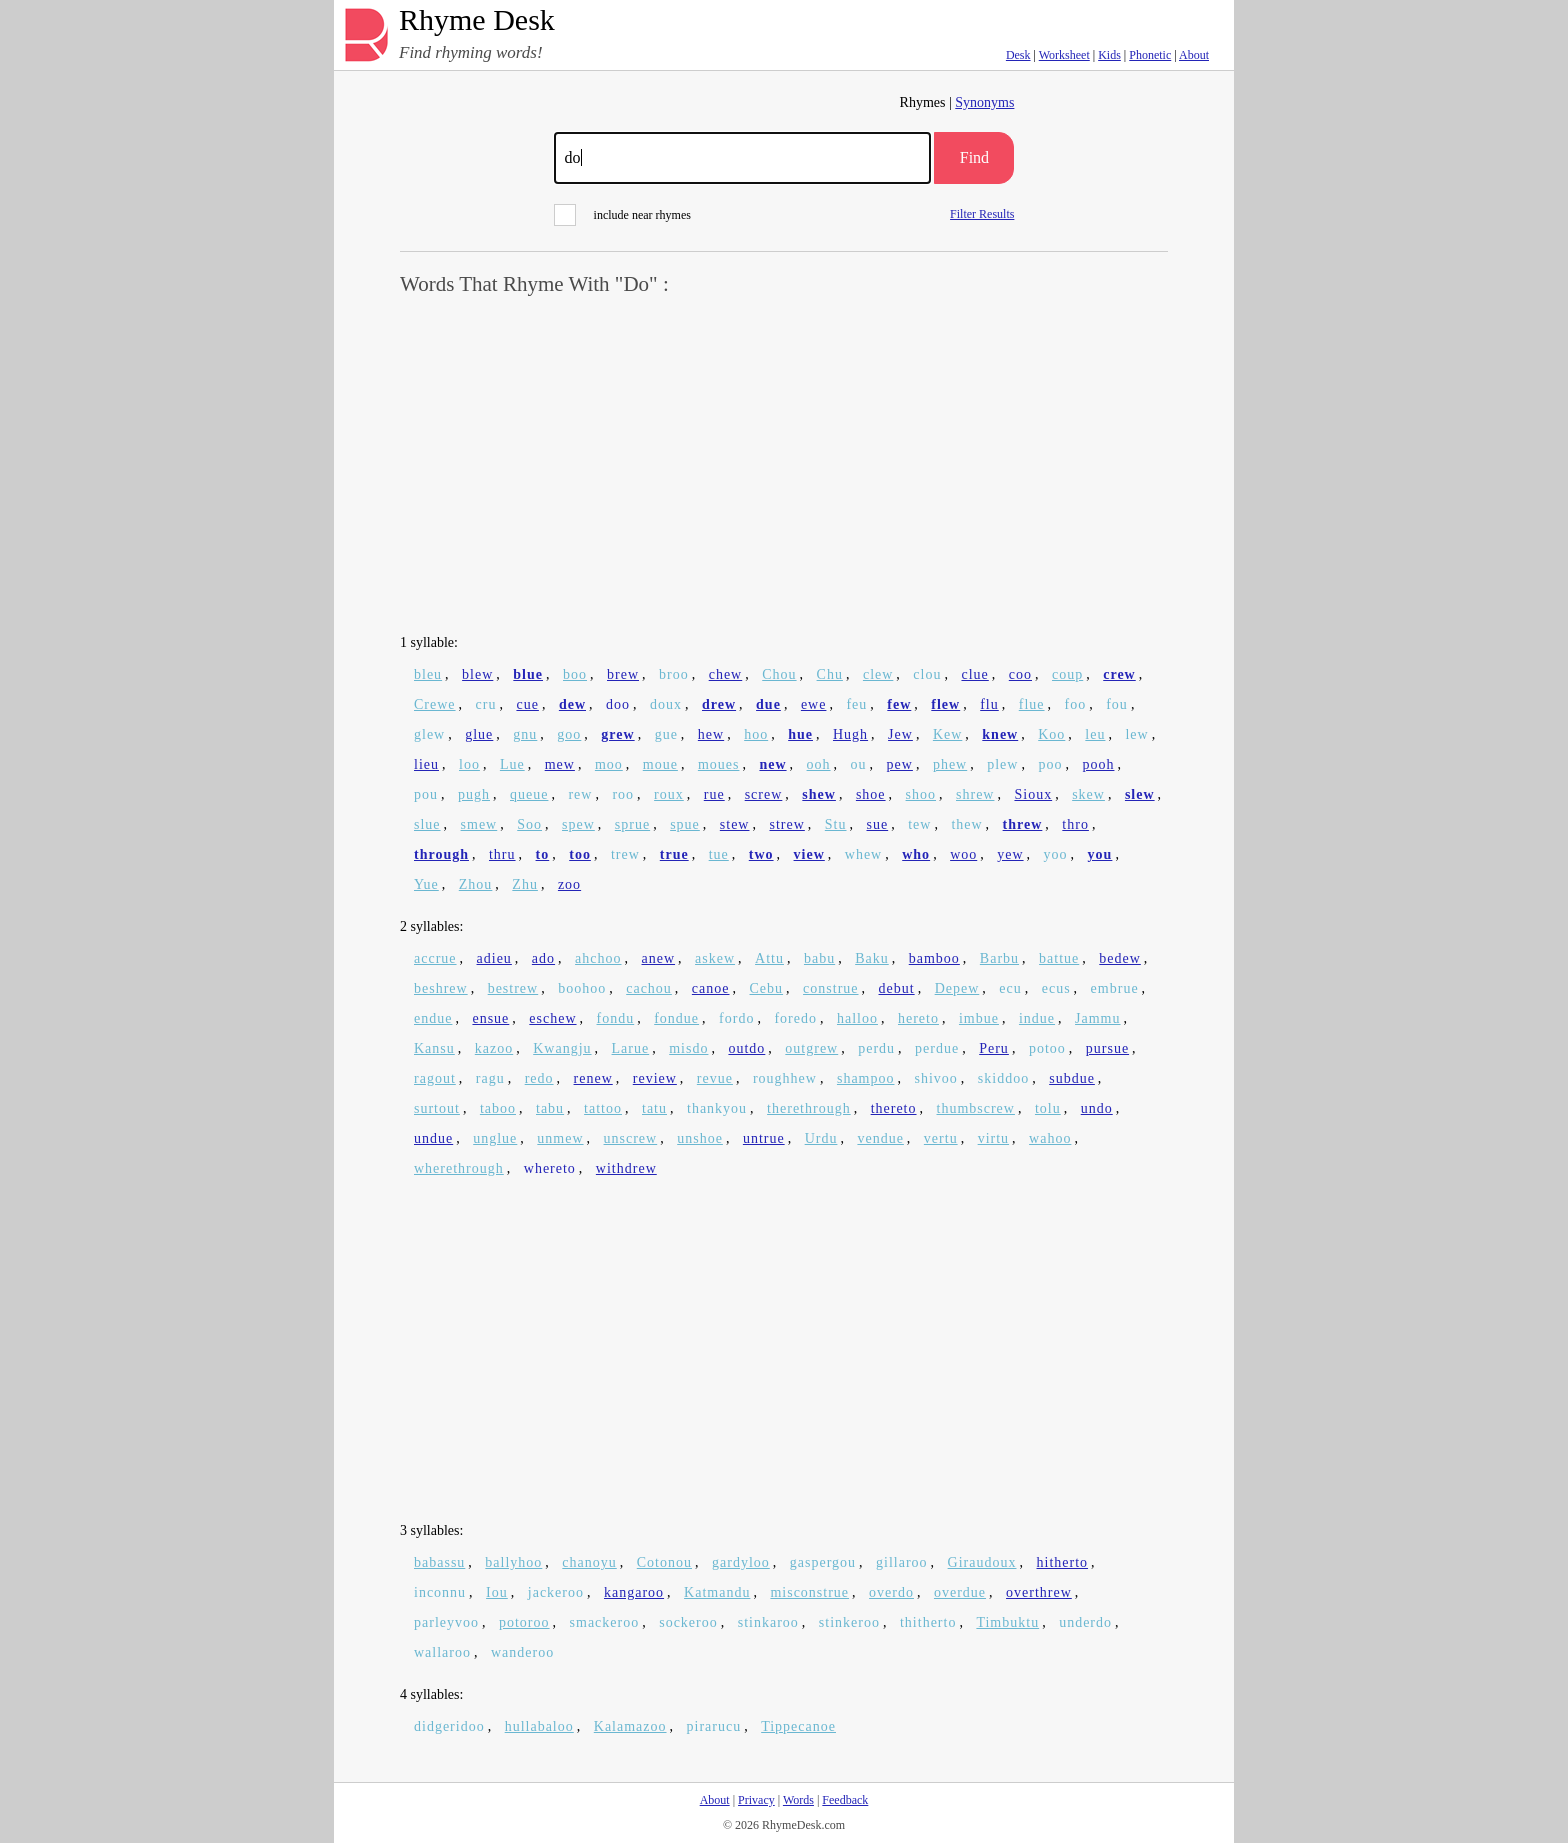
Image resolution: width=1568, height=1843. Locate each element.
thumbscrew (976, 1108)
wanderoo (522, 1652)
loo (469, 764)
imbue (979, 1018)
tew (919, 824)
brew (623, 674)
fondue (676, 1018)
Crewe (435, 704)
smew (479, 824)
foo (1076, 704)
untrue (764, 1138)
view (809, 854)
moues (719, 764)
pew (900, 764)
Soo (529, 824)
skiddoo (1003, 1078)
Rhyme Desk (477, 20)
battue (1059, 958)
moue (660, 764)
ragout (435, 1078)
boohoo (582, 988)
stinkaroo (768, 1622)
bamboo (934, 958)
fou (1117, 704)
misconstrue (809, 1592)
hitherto (1063, 1562)
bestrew (513, 988)
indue (1037, 1018)
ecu (1010, 988)
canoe (711, 988)
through (441, 854)
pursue (1107, 1048)
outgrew (811, 1048)
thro (1075, 824)
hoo (756, 734)
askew (715, 958)
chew (726, 674)
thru (502, 854)
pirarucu (714, 1726)
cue (527, 704)
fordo (736, 1018)
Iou (497, 1592)
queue (529, 794)
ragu (490, 1078)
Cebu (767, 988)
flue (1032, 704)
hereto (918, 1018)
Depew (957, 988)
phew (950, 764)
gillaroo (902, 1562)
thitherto (928, 1622)
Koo (1051, 734)
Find (974, 157)
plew (1002, 764)
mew (560, 764)
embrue (1115, 988)
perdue (937, 1048)
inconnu (440, 1592)
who (916, 854)
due (768, 704)
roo (623, 794)
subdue (1072, 1078)
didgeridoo (449, 1726)
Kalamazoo (630, 1726)
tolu (1048, 1108)
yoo (1056, 854)
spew (578, 824)
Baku (872, 958)
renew (593, 1078)
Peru (994, 1048)
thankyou (717, 1108)
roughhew (785, 1078)
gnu (525, 734)
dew (572, 704)
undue (433, 1138)
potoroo (524, 1622)
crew (1119, 674)
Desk (1018, 55)
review (655, 1078)
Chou (779, 674)
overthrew (1039, 1592)
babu (819, 958)
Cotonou (664, 1562)
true (674, 854)
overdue (960, 1592)
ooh (819, 764)
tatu (654, 1108)
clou (927, 674)
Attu (769, 958)
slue (427, 824)
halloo (857, 1018)
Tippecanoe (798, 1726)
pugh (474, 794)
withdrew (626, 1168)
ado (543, 958)
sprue (632, 824)
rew (580, 794)
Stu (836, 824)
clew (878, 674)
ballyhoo (513, 1562)
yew (1010, 854)
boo (575, 674)
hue (800, 734)
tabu (550, 1108)
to (543, 854)
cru (486, 704)
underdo (1085, 1622)
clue (974, 674)
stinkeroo (849, 1622)
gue (666, 734)
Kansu (434, 1048)
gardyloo (741, 1562)
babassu (439, 1562)
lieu (426, 764)
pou (426, 794)
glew (429, 734)
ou (859, 764)
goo (569, 734)
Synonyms (984, 102)
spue (685, 824)
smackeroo (605, 1622)
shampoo (866, 1078)
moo (609, 764)
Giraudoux (982, 1562)
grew (617, 734)
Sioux (1033, 794)
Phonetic (1150, 55)
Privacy (756, 1800)
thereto (894, 1108)
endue (433, 1018)
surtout (437, 1108)
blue (528, 674)
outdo (746, 1048)
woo (963, 854)
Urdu (821, 1138)
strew (786, 824)
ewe (814, 704)
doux (666, 704)
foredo (795, 1018)
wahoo (1050, 1138)
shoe (871, 794)
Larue (631, 1048)
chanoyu (589, 1562)
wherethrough (459, 1168)
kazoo (494, 1048)
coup (1067, 674)
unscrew (631, 1138)
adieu (494, 958)
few (899, 704)
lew (1136, 734)
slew (1140, 794)
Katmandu (717, 1592)
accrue (435, 958)
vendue (880, 1138)
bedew (1120, 958)
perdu (876, 1048)
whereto (550, 1168)
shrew (975, 794)
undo (1097, 1108)
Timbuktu (1007, 1622)
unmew (560, 1138)
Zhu (525, 884)
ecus (1056, 988)
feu (856, 704)
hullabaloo (539, 1726)
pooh (1098, 764)
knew (1000, 734)
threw (1023, 824)
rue (714, 794)
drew (719, 704)
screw (764, 794)
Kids (1109, 55)
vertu (941, 1138)
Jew (900, 734)
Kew (947, 734)
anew (659, 958)
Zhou (476, 884)
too (580, 854)
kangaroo (634, 1592)
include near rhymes (622, 215)
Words (798, 1800)
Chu (830, 674)
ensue (490, 1018)
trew (625, 854)
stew (735, 824)
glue (479, 734)
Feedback (845, 1800)
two (761, 854)
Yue (426, 884)
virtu (993, 1138)
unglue (495, 1138)
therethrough (809, 1108)
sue (878, 824)
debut (897, 988)
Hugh (850, 734)
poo (1050, 764)
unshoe (700, 1138)
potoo (1047, 1048)
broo (674, 674)
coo (1020, 674)
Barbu (999, 958)
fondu (616, 1018)
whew (863, 854)
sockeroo (688, 1622)
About (1194, 55)
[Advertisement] (784, 466)
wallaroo (442, 1652)
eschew (552, 1018)
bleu (428, 674)
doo (618, 704)
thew (966, 824)
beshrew (441, 988)
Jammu (1097, 1018)
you (1100, 854)
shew (819, 794)
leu (1095, 734)
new (772, 764)
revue (715, 1078)
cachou (649, 988)
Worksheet (1064, 55)
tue (719, 854)
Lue (512, 764)
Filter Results (982, 213)
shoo (921, 794)
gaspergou (823, 1562)
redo (539, 1078)
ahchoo (598, 958)
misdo (688, 1048)
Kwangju (562, 1048)
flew (945, 704)
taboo (498, 1108)
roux (669, 794)
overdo (891, 1592)
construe (830, 988)
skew (1088, 794)
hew (711, 734)
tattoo (603, 1108)
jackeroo (556, 1592)
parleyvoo (446, 1622)
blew (477, 674)
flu (989, 704)
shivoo (936, 1078)
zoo (569, 884)
